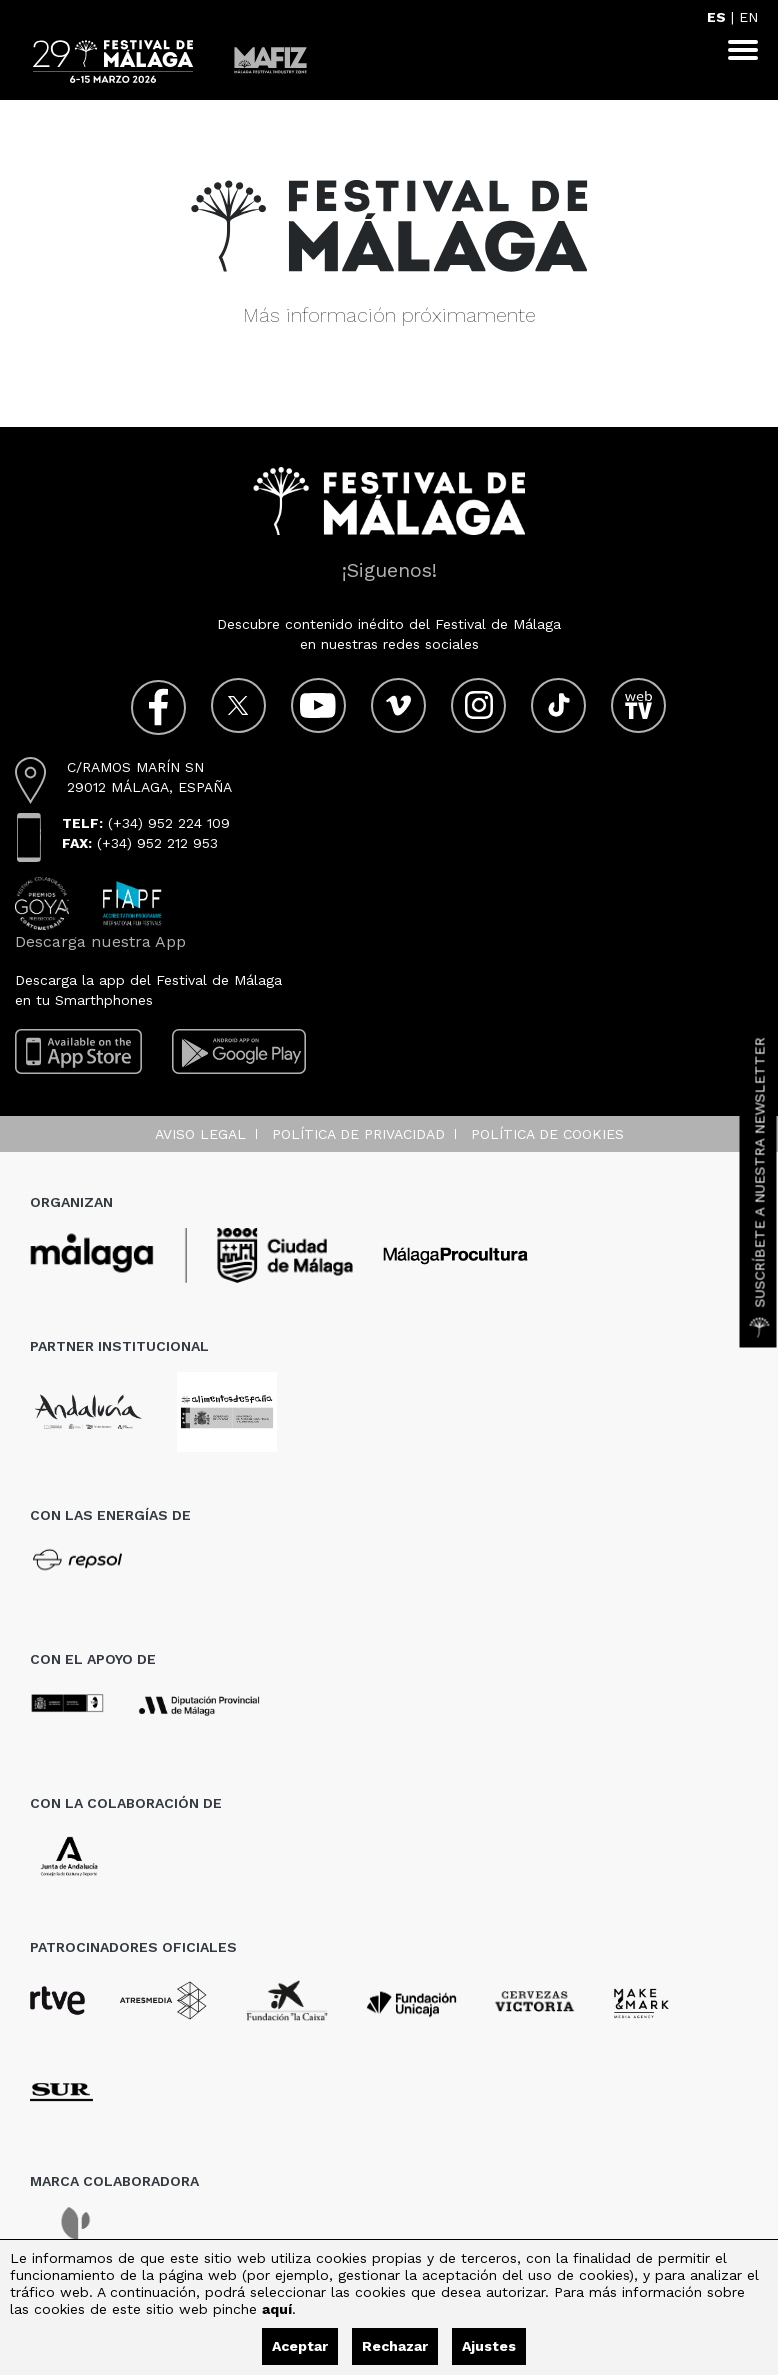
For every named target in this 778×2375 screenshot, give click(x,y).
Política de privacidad (358, 1134)
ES (716, 17)
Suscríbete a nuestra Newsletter (760, 1188)
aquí (277, 2309)
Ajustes (489, 2346)
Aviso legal (200, 1134)
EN (748, 17)
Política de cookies (547, 1134)
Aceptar (300, 2346)
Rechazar (395, 2346)
